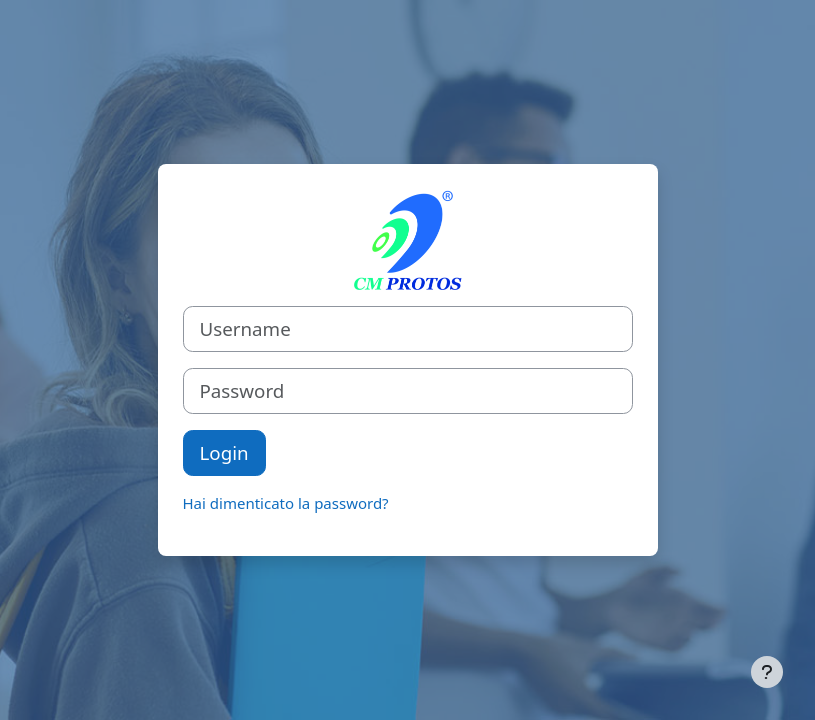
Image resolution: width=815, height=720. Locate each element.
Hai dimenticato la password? (286, 503)
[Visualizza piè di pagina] (767, 672)
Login (224, 452)
